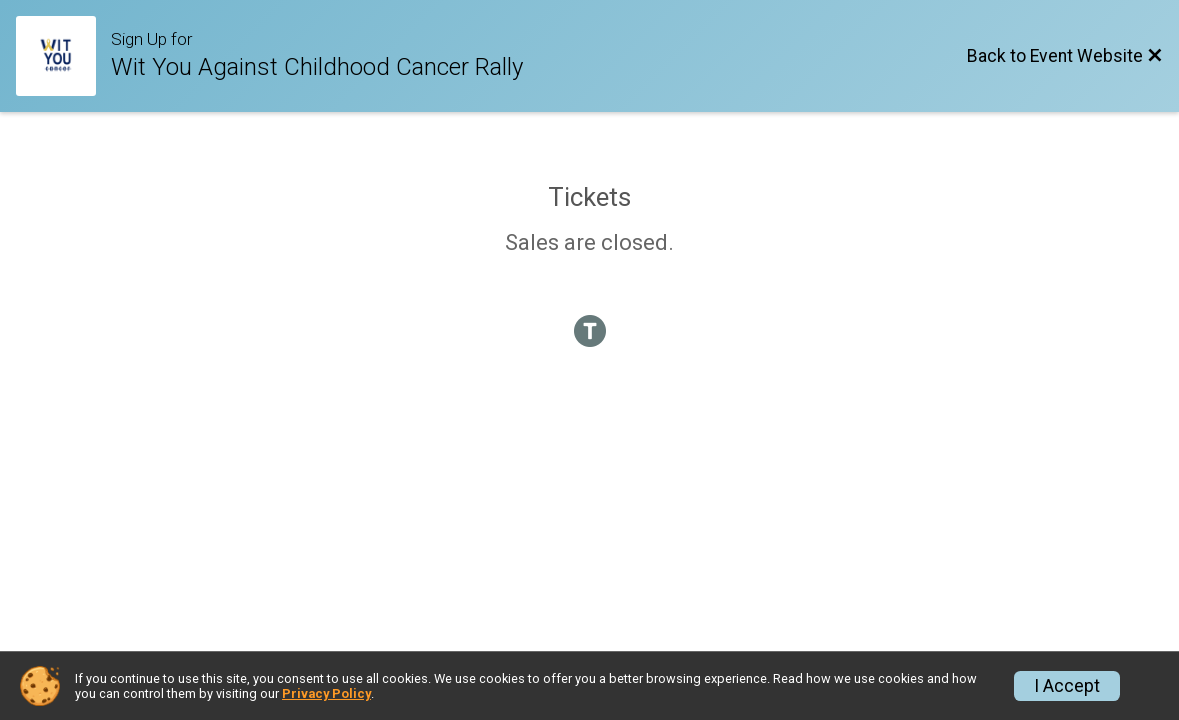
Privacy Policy (326, 693)
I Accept (1067, 686)
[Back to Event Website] (1065, 56)
